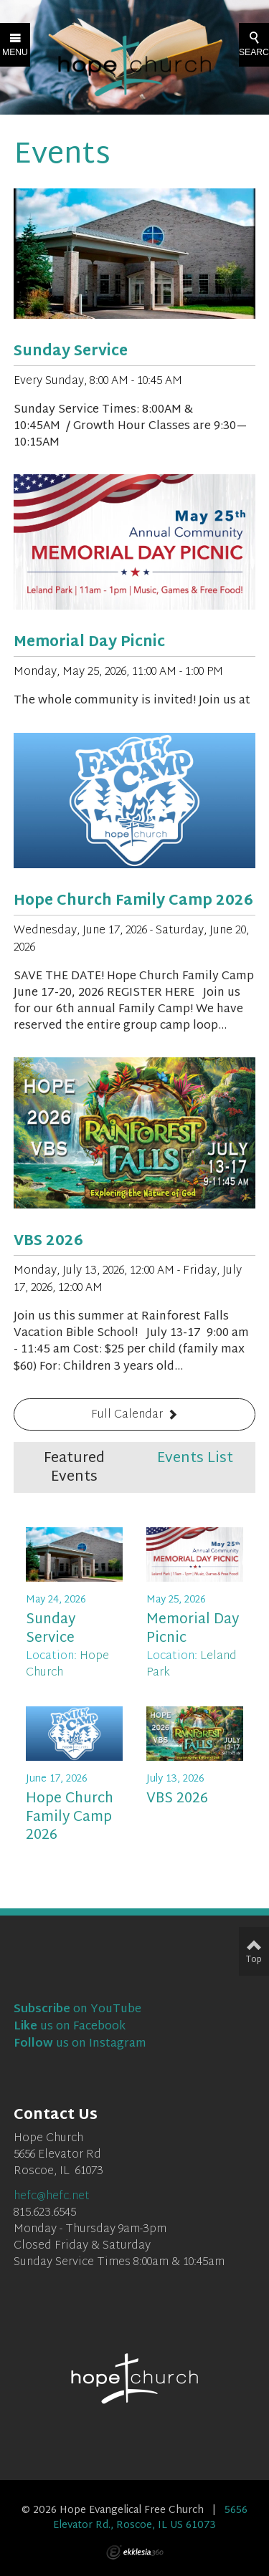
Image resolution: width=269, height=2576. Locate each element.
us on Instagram (80, 2044)
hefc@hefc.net (52, 2196)
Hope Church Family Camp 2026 (133, 901)
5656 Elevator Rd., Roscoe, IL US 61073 (150, 2517)
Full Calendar (127, 1415)
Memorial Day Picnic (89, 642)
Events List (195, 1458)
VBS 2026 (48, 1241)
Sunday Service (71, 352)
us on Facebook (70, 2027)
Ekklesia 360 (135, 2552)
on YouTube (77, 2009)
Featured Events (74, 1467)
